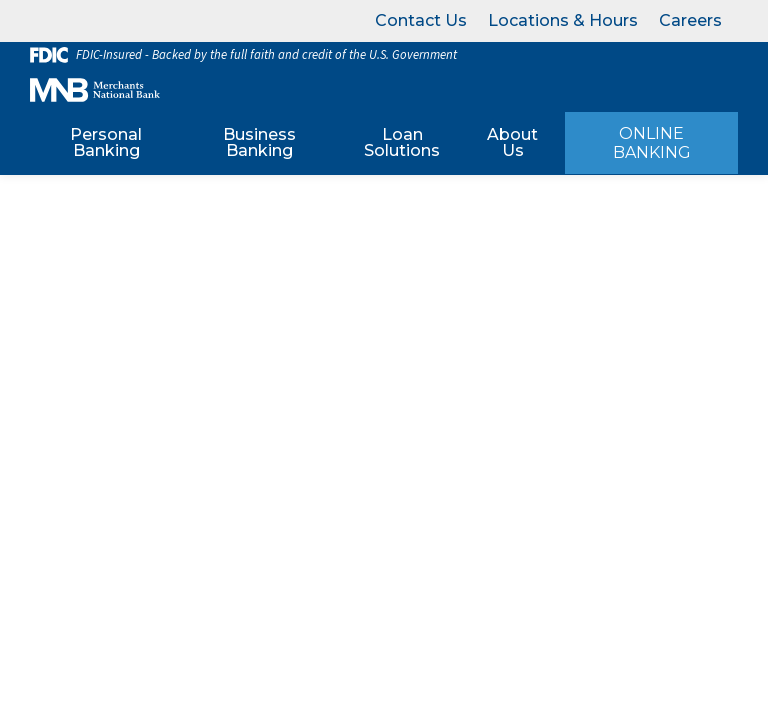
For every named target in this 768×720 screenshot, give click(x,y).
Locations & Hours (563, 20)
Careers (690, 20)
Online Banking (652, 143)
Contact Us (421, 20)
